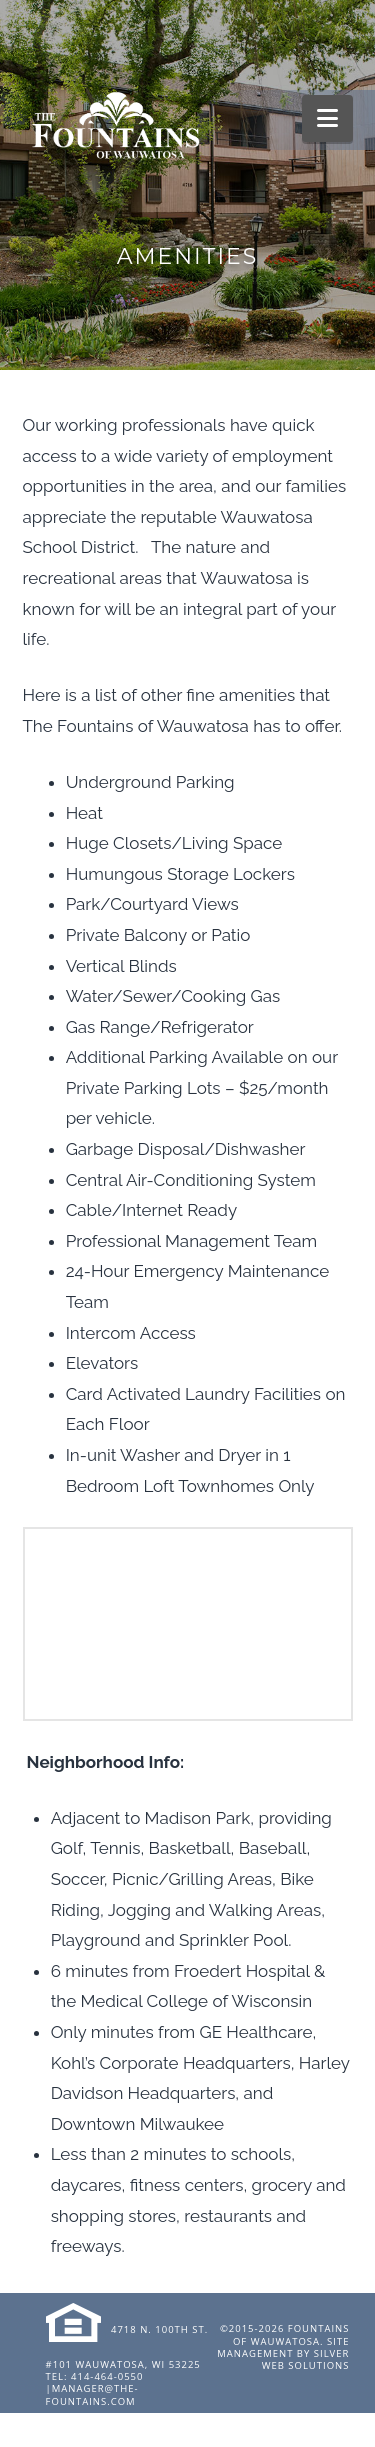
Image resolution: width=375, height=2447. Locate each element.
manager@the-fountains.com (92, 2394)
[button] (327, 118)
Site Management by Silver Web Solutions (283, 2354)
